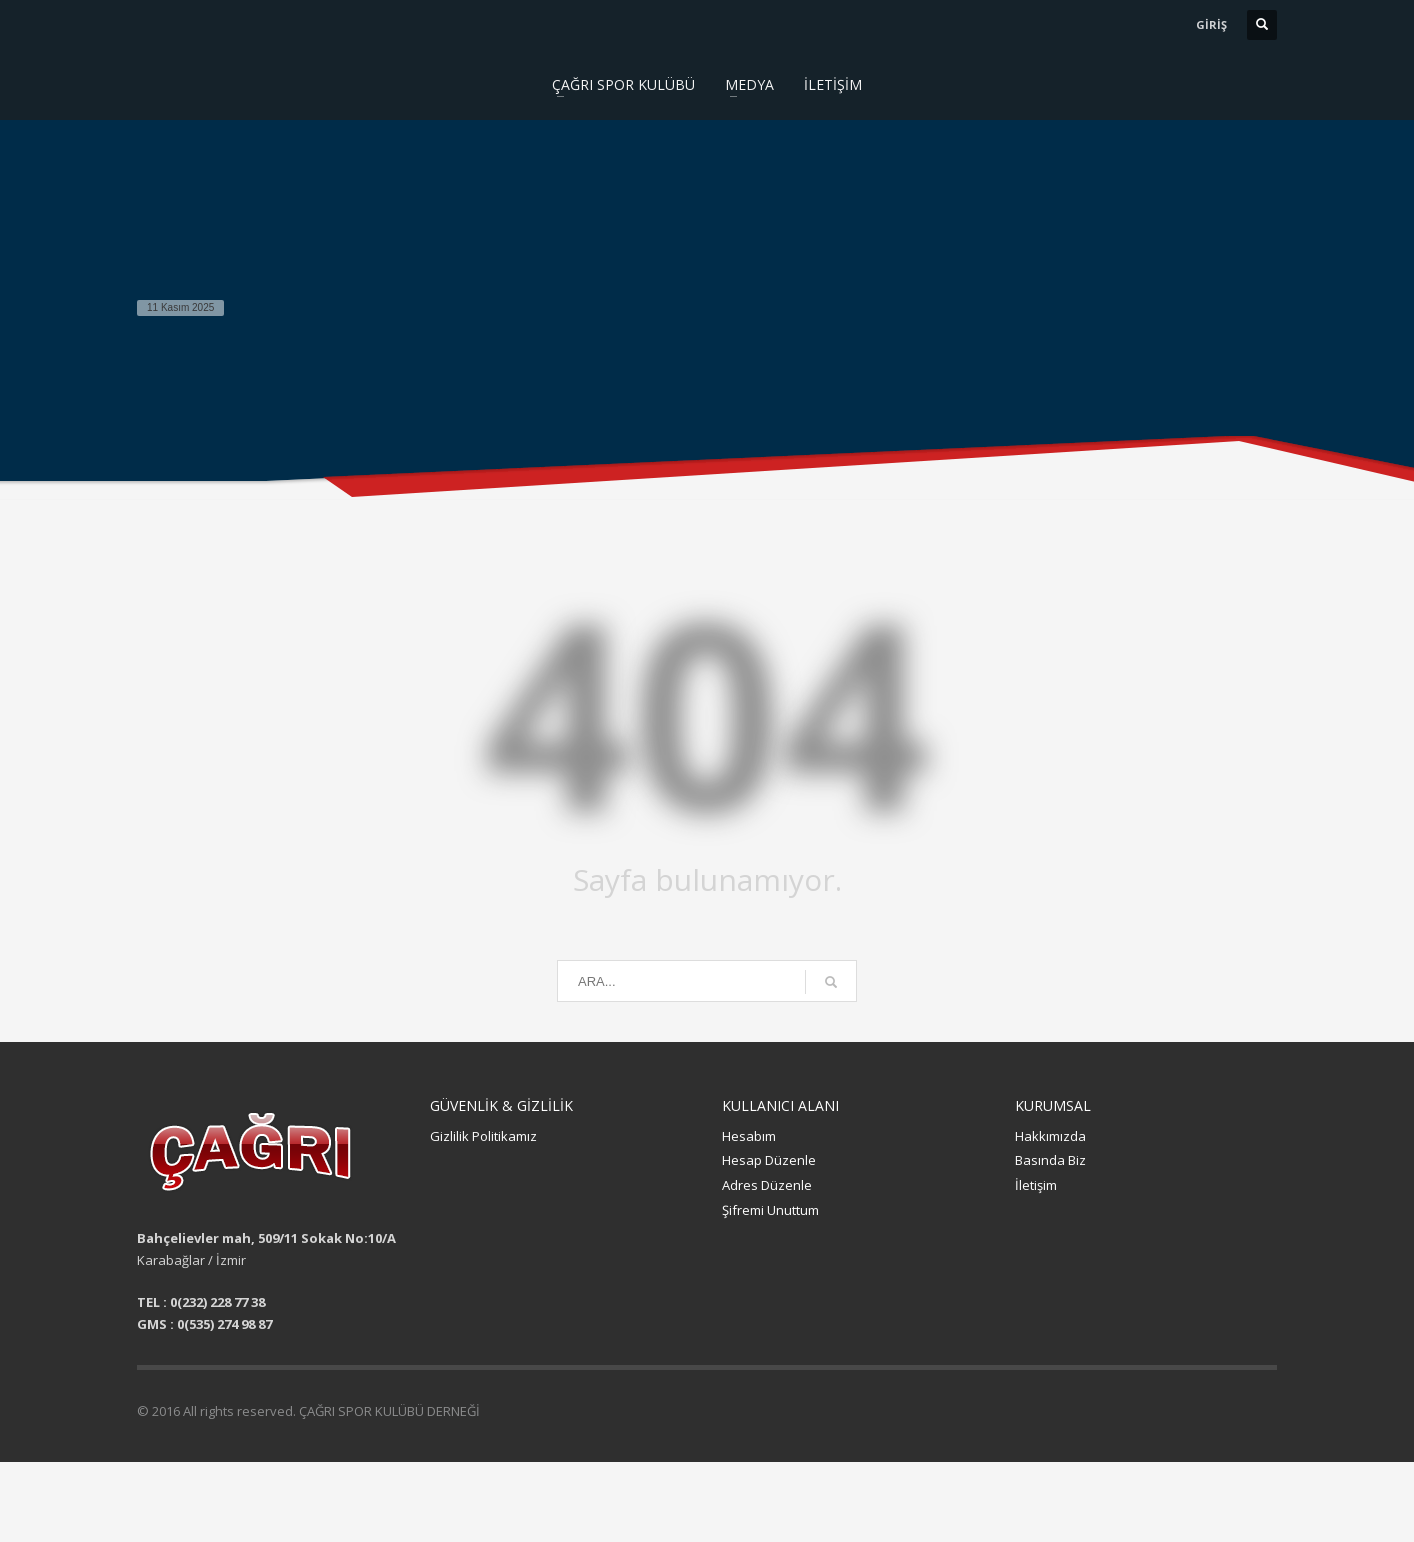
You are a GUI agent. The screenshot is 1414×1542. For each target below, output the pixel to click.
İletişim (1036, 1185)
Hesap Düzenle (769, 1160)
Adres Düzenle (767, 1185)
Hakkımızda (1050, 1136)
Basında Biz (1050, 1160)
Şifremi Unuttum (770, 1210)
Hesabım (749, 1136)
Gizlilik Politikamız (483, 1136)
